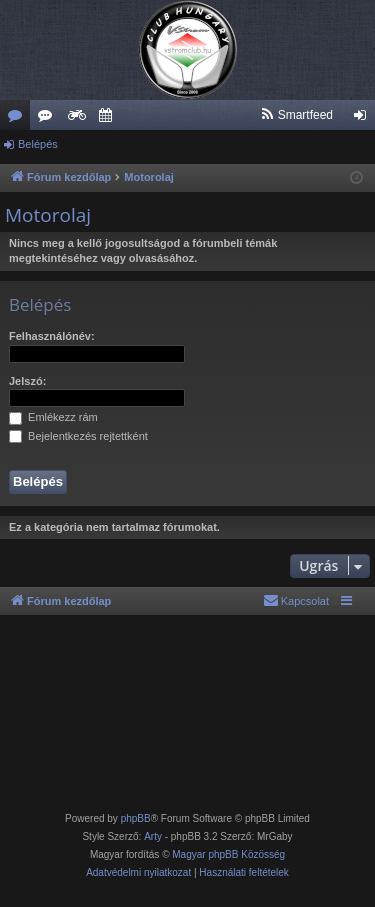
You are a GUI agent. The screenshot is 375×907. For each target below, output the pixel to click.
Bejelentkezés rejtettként (78, 436)
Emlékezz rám (53, 417)
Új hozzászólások (49, 119)
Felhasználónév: (52, 336)
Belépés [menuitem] (364, 119)
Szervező (109, 119)
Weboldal (79, 119)
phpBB (136, 818)
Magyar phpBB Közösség (228, 854)
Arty (153, 836)
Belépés (38, 144)
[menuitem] (296, 115)
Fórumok (19, 119)
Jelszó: (27, 381)
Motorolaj (48, 215)
